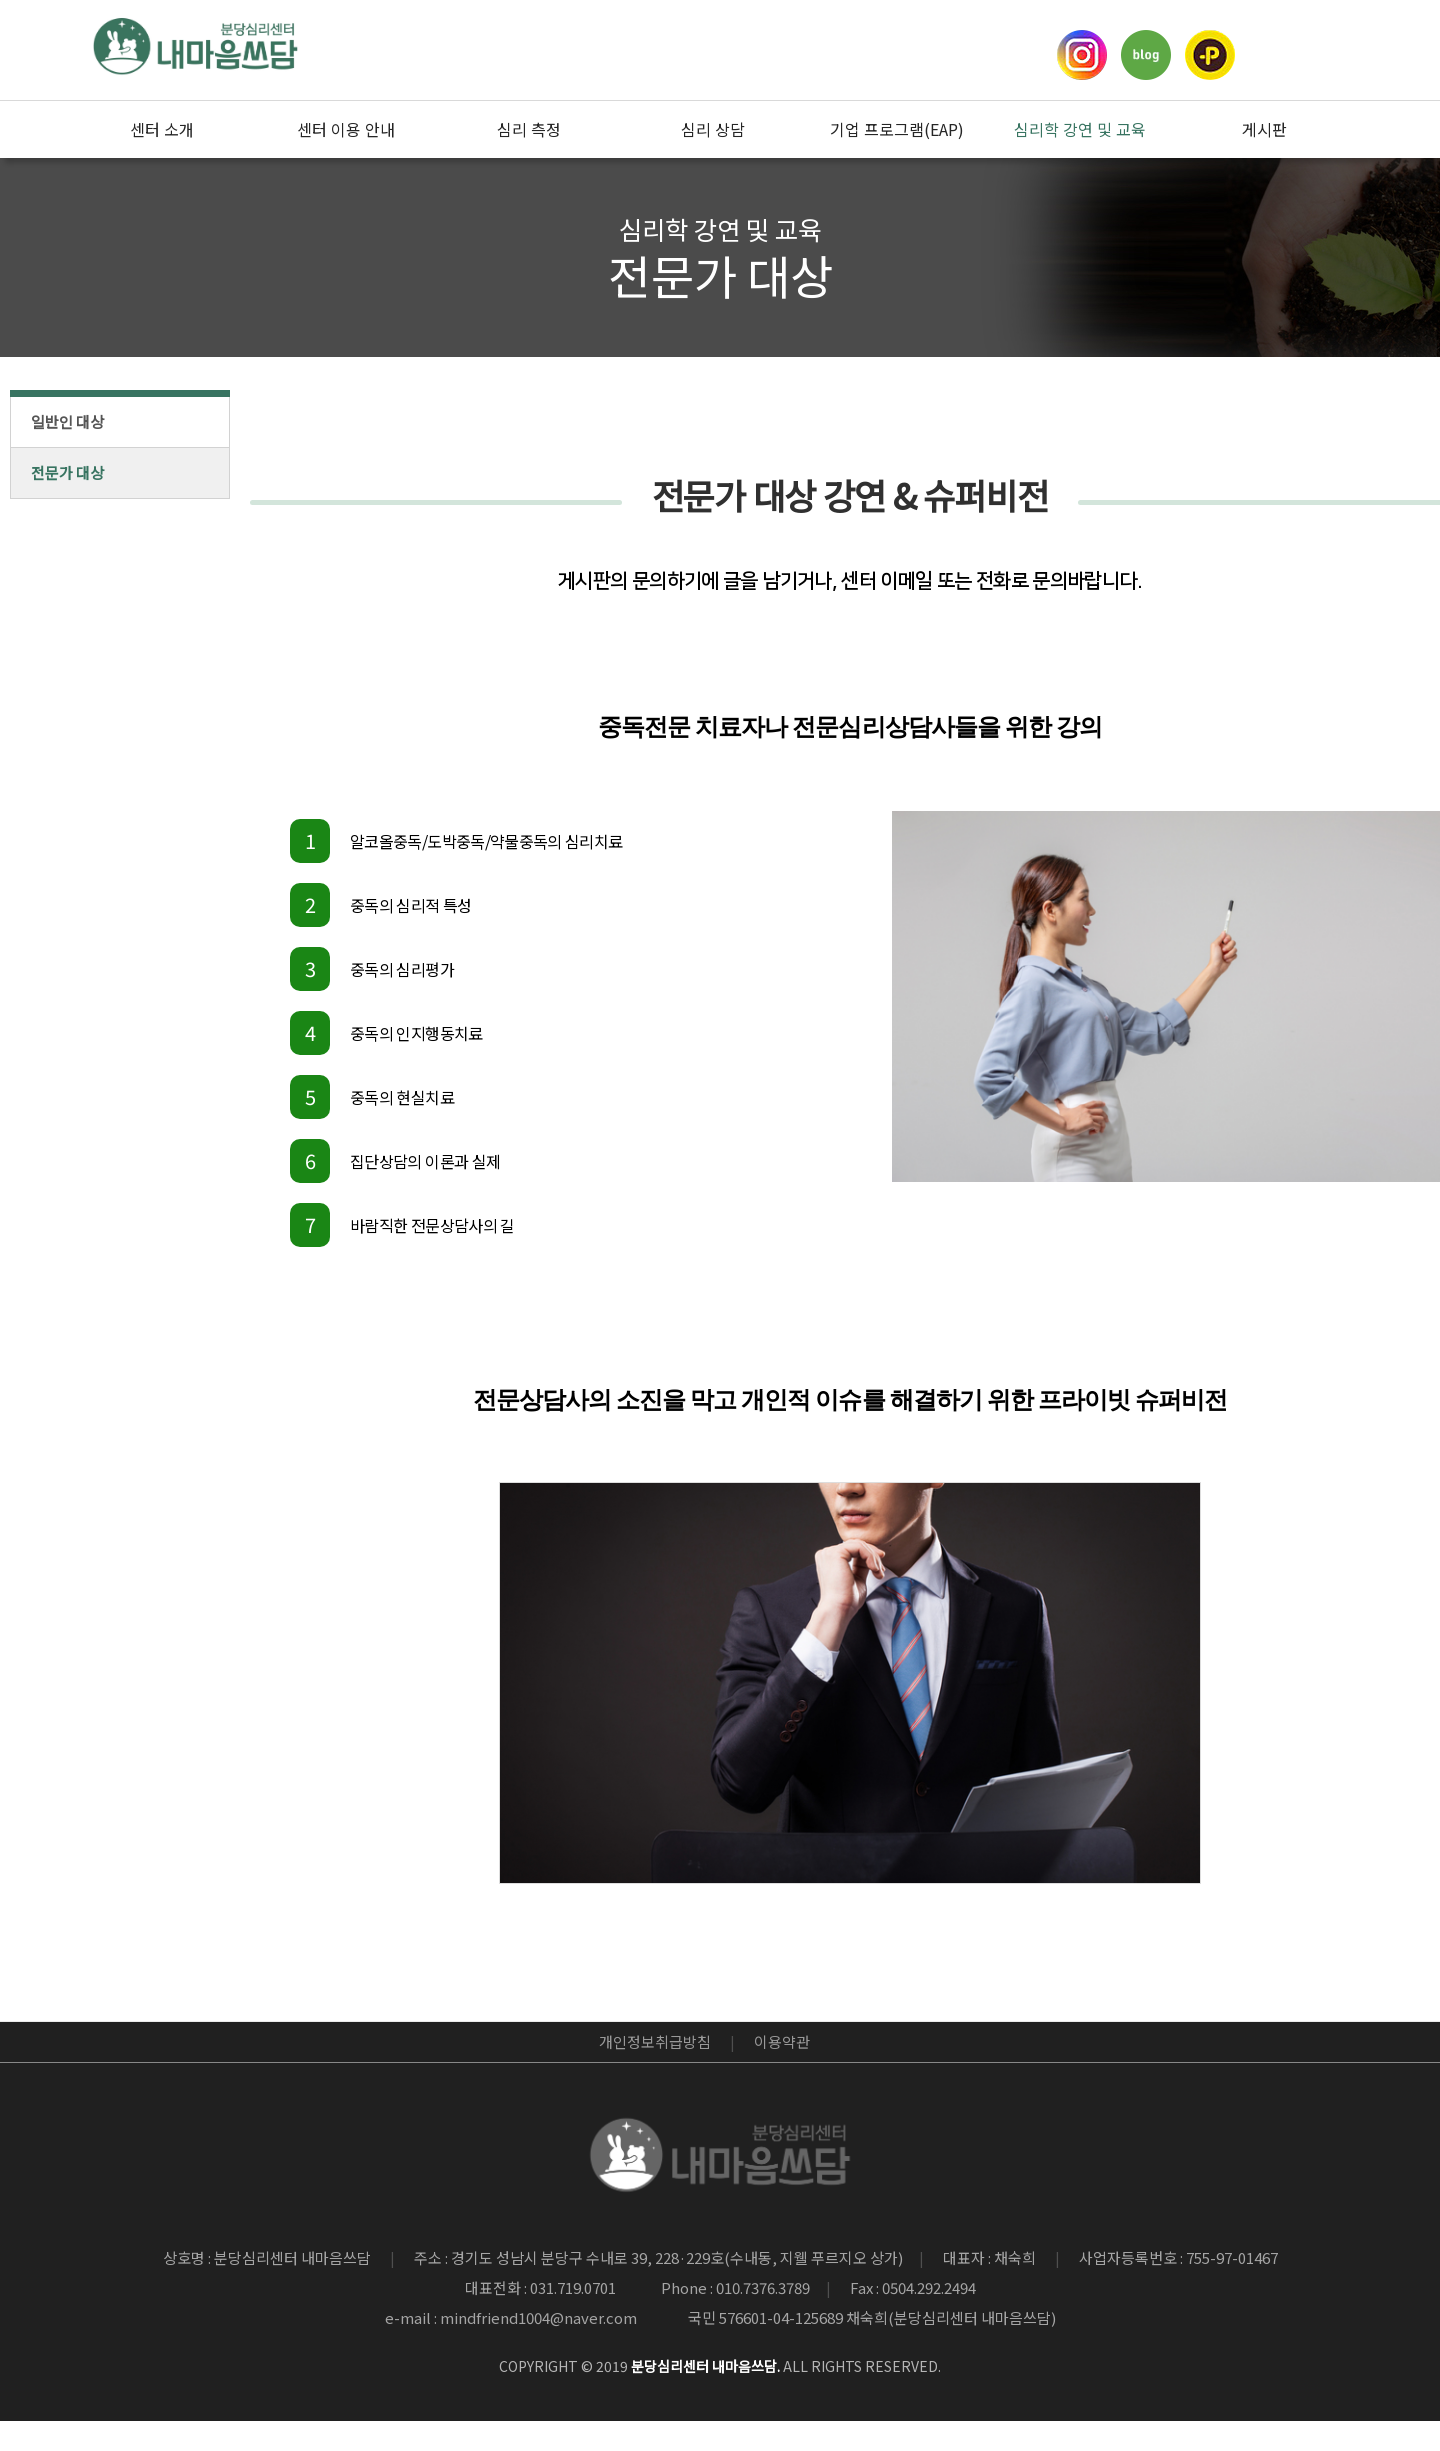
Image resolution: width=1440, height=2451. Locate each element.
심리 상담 (713, 129)
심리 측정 (529, 129)
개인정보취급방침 (655, 2041)
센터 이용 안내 (346, 129)
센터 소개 (162, 129)
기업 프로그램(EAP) (897, 129)
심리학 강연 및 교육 (1080, 129)
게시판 (1264, 129)
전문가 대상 (67, 472)
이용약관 (782, 2041)
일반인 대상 (67, 421)
